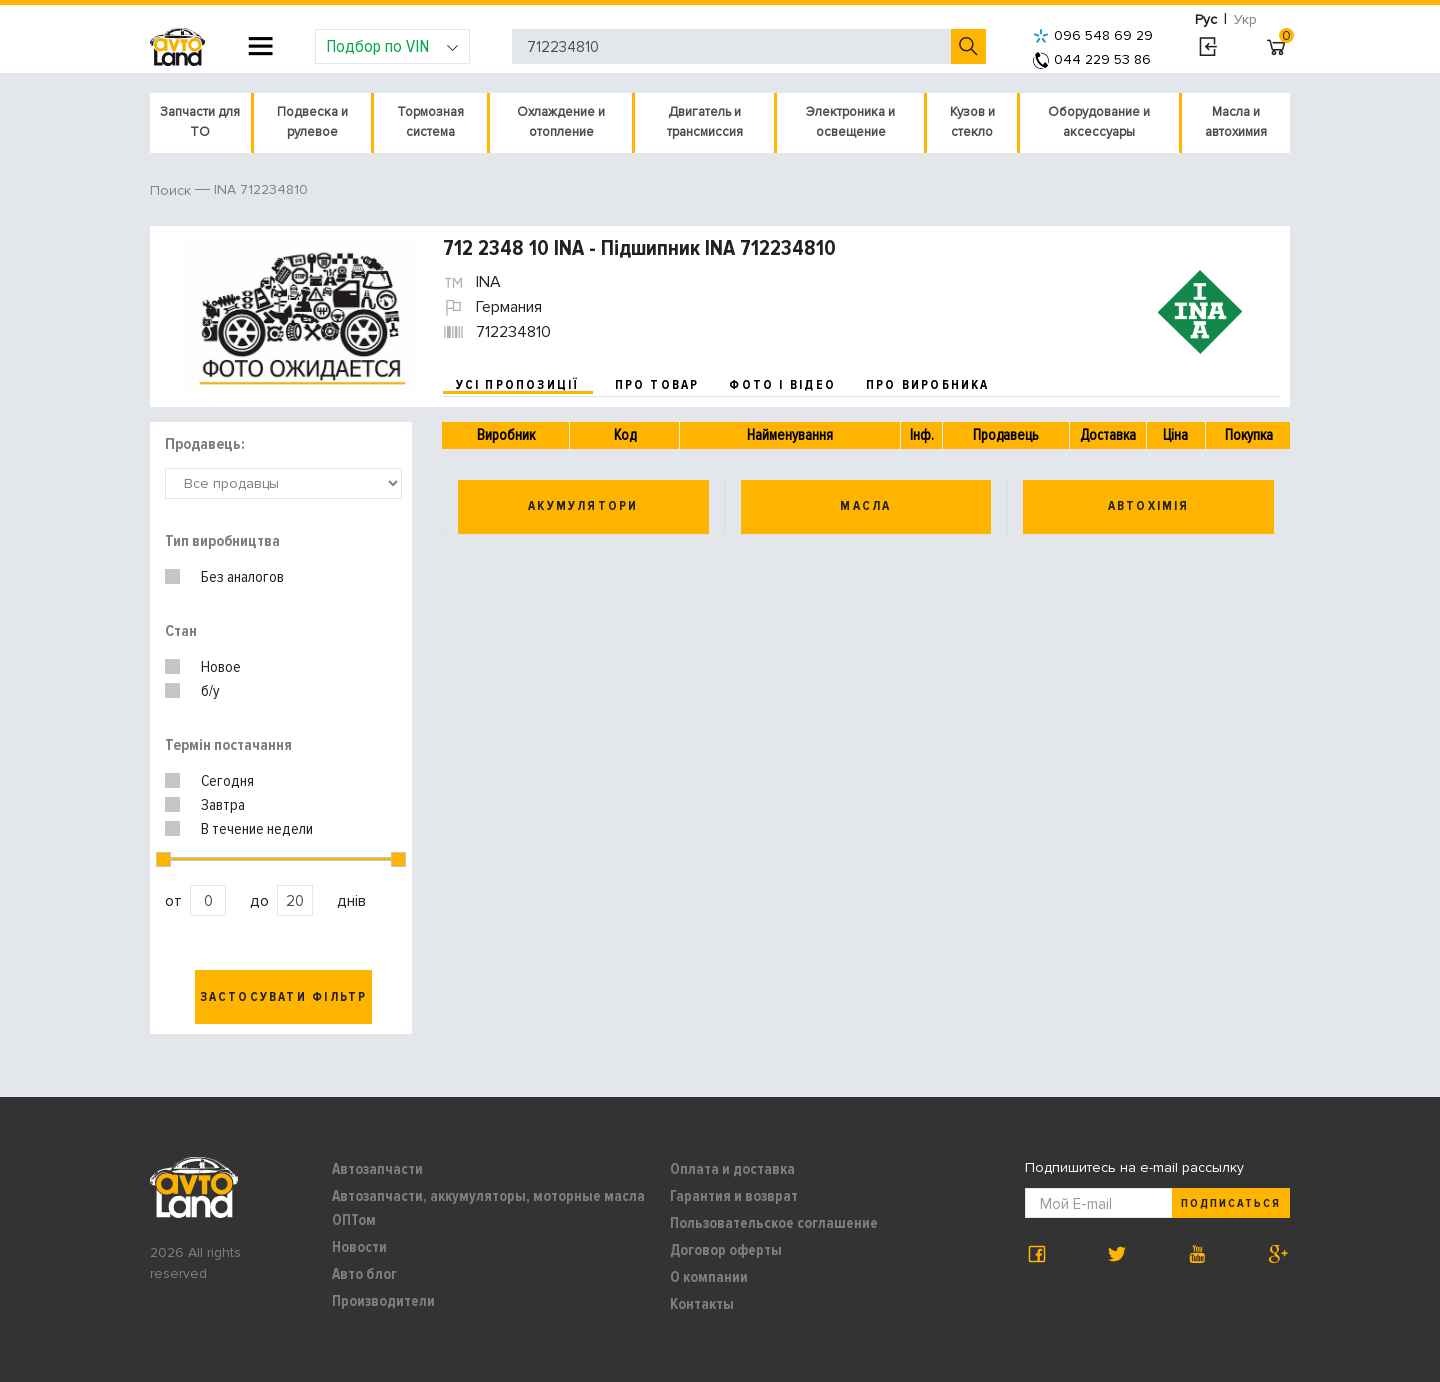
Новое (221, 667)
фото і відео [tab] (782, 385)
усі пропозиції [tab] (518, 385)
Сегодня (227, 781)
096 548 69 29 (1093, 35)
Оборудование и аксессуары (1099, 122)
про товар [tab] (657, 385)
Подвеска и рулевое (312, 122)
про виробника (928, 385)
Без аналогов (242, 577)
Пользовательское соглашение (774, 1223)
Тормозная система (430, 122)
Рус (1206, 19)
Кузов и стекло (972, 122)
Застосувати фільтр (284, 997)
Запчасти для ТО (200, 122)
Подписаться (1231, 1203)
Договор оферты (726, 1250)
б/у (210, 691)
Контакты (702, 1304)
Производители (383, 1301)
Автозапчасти (377, 1169)
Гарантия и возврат (734, 1196)
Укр (1245, 19)
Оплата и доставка (732, 1169)
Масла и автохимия (1236, 122)
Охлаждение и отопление (561, 122)
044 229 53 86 (1092, 59)
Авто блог (364, 1274)
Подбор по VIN (392, 46)
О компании (709, 1277)
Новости (359, 1247)
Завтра (223, 805)
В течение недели (257, 829)
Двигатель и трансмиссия (705, 122)
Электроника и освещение (850, 122)
